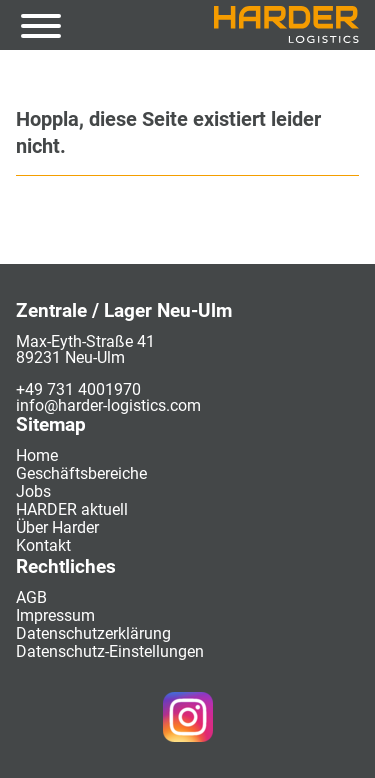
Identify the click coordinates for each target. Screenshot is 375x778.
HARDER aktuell (72, 509)
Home (37, 455)
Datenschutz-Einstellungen (110, 651)
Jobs (33, 491)
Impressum (55, 615)
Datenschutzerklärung (93, 633)
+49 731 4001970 (78, 389)
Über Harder (57, 527)
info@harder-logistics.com (108, 405)
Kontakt (43, 545)
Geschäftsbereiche (81, 473)
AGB (31, 597)
